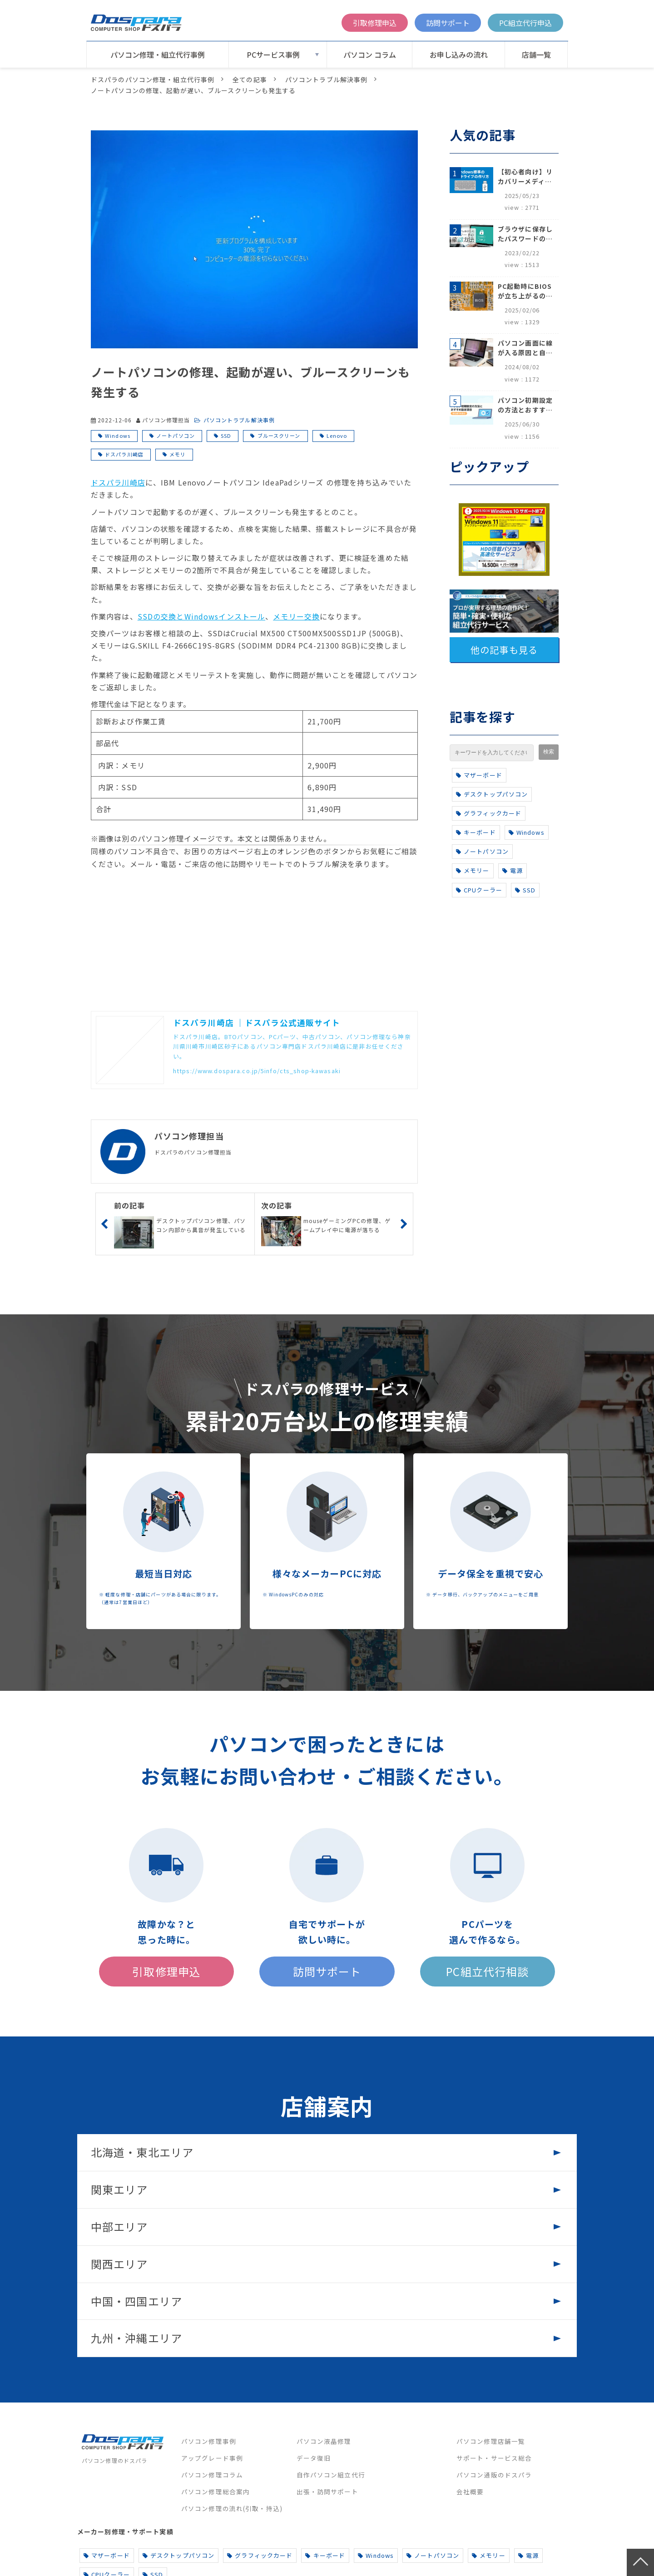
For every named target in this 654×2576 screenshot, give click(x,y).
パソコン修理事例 (208, 2441)
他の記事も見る (504, 649)
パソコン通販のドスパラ (494, 2474)
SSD (226, 435)
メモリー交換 (296, 616)
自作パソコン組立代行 (331, 2474)
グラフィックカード (488, 813)
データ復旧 (314, 2457)
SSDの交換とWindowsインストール (201, 616)
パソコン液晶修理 (324, 2441)
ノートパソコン (175, 435)
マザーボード (479, 775)
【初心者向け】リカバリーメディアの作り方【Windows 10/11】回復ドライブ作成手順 (525, 176)
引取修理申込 (374, 22)
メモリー (473, 870)
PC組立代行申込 (525, 22)
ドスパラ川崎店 (124, 454)
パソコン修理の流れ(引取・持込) (231, 2508)
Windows (117, 435)
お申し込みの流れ (459, 54)
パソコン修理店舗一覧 (490, 2441)
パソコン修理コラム (212, 2474)
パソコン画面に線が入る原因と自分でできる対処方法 (525, 347)
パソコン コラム (369, 54)
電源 (512, 870)
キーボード (476, 832)
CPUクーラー (479, 890)
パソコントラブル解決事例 (326, 79)
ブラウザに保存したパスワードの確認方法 (525, 233)
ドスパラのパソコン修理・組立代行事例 (152, 79)
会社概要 (470, 2491)
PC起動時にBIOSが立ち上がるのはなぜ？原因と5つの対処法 (525, 291)
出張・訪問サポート (327, 2491)
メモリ (177, 454)
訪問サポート (448, 22)
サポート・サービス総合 (494, 2457)
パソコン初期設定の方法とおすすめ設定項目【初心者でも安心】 (525, 405)
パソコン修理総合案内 (215, 2491)
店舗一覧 (536, 54)
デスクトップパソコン (492, 794)
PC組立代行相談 (487, 1971)
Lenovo (337, 435)
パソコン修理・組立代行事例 (157, 54)
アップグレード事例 (212, 2457)
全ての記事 (250, 79)
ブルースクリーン (279, 435)
